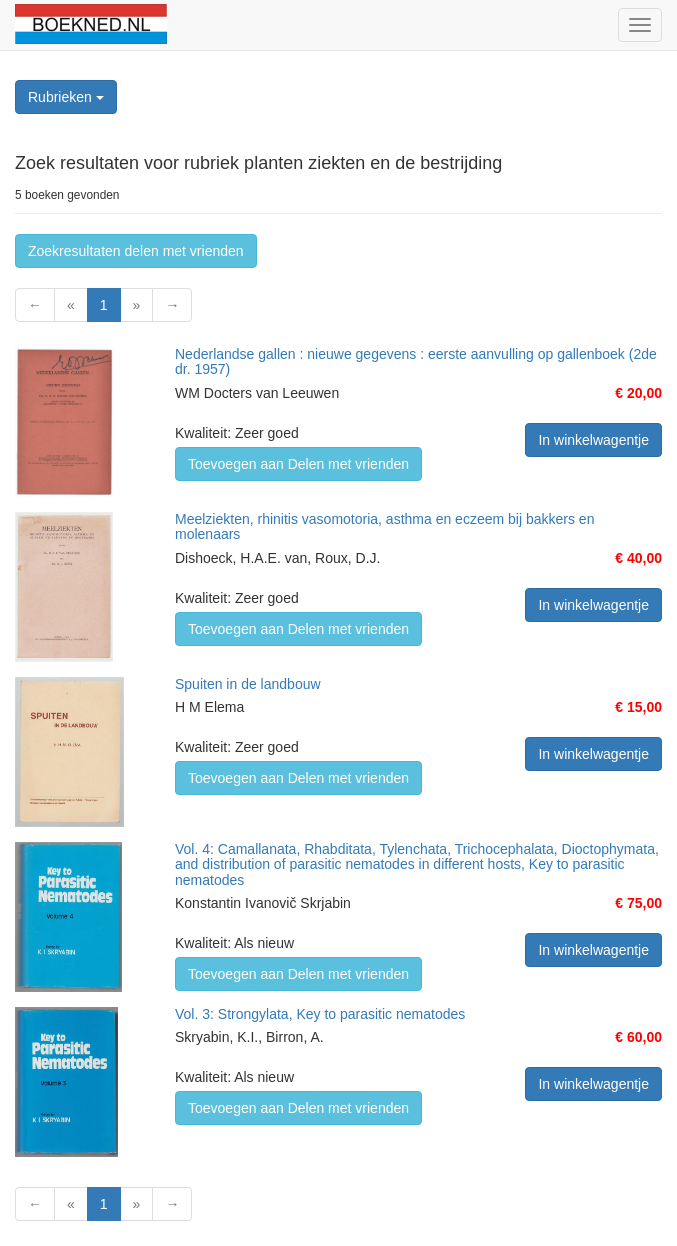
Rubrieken (66, 97)
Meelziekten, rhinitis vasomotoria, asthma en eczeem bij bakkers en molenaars (384, 526)
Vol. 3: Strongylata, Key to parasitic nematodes (320, 1014)
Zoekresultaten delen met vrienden (136, 251)
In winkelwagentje (593, 440)
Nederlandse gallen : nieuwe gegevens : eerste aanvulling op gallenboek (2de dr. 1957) (416, 361)
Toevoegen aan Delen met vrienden (298, 464)
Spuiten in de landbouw (248, 684)
